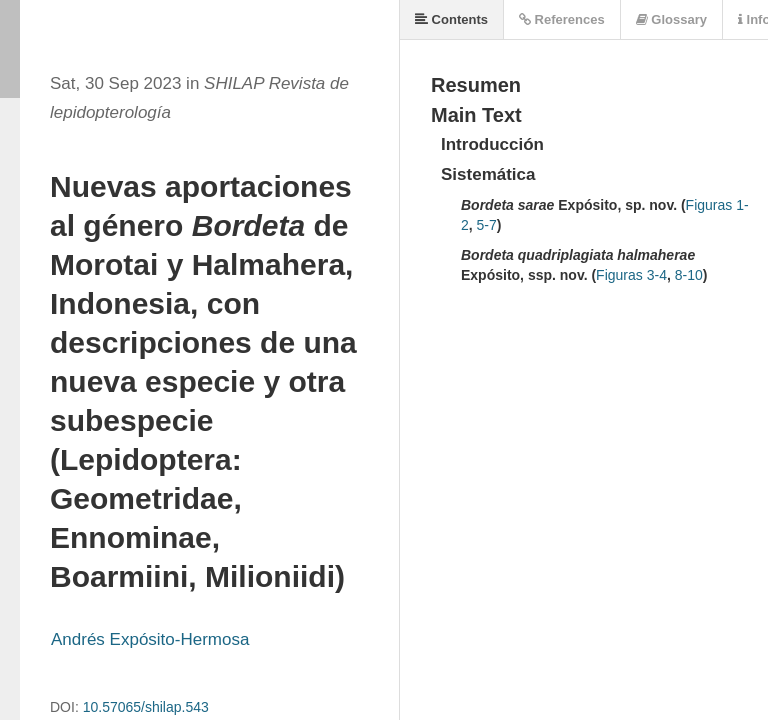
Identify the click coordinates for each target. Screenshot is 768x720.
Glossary (671, 19)
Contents (451, 19)
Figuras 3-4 (631, 275)
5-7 (487, 225)
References (562, 19)
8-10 (689, 275)
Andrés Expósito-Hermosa (150, 639)
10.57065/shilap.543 (146, 707)
